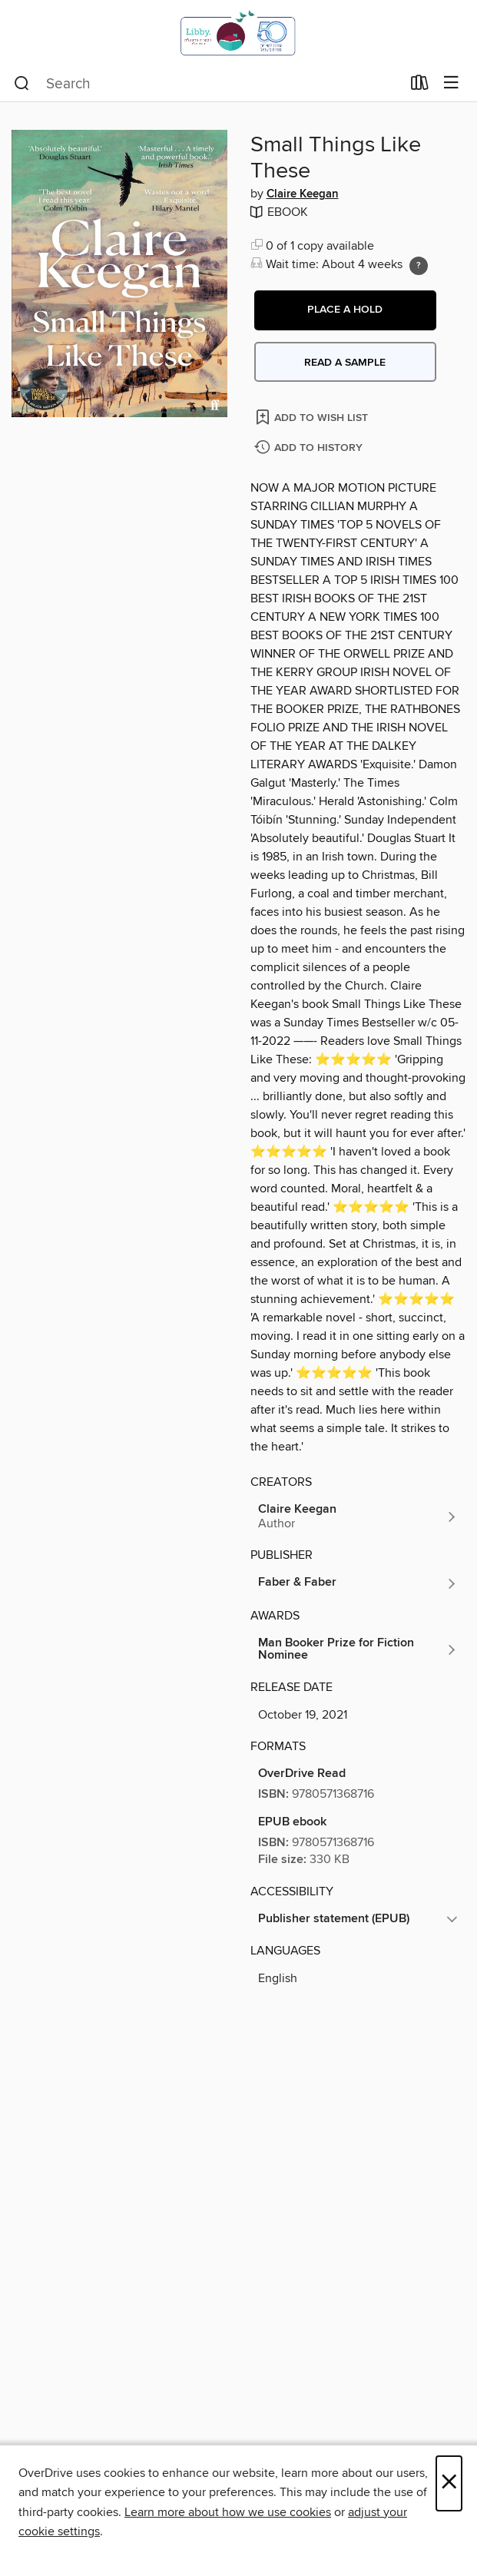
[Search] (22, 83)
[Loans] (420, 86)
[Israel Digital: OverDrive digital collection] (238, 33)
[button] (345, 310)
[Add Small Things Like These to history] (310, 448)
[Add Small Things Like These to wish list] (313, 417)
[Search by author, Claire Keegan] (358, 1516)
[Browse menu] (451, 83)
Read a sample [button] (345, 363)
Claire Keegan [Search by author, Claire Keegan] (303, 194)
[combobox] (207, 83)
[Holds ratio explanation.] (418, 266)
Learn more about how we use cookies (227, 2512)
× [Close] (449, 2483)
